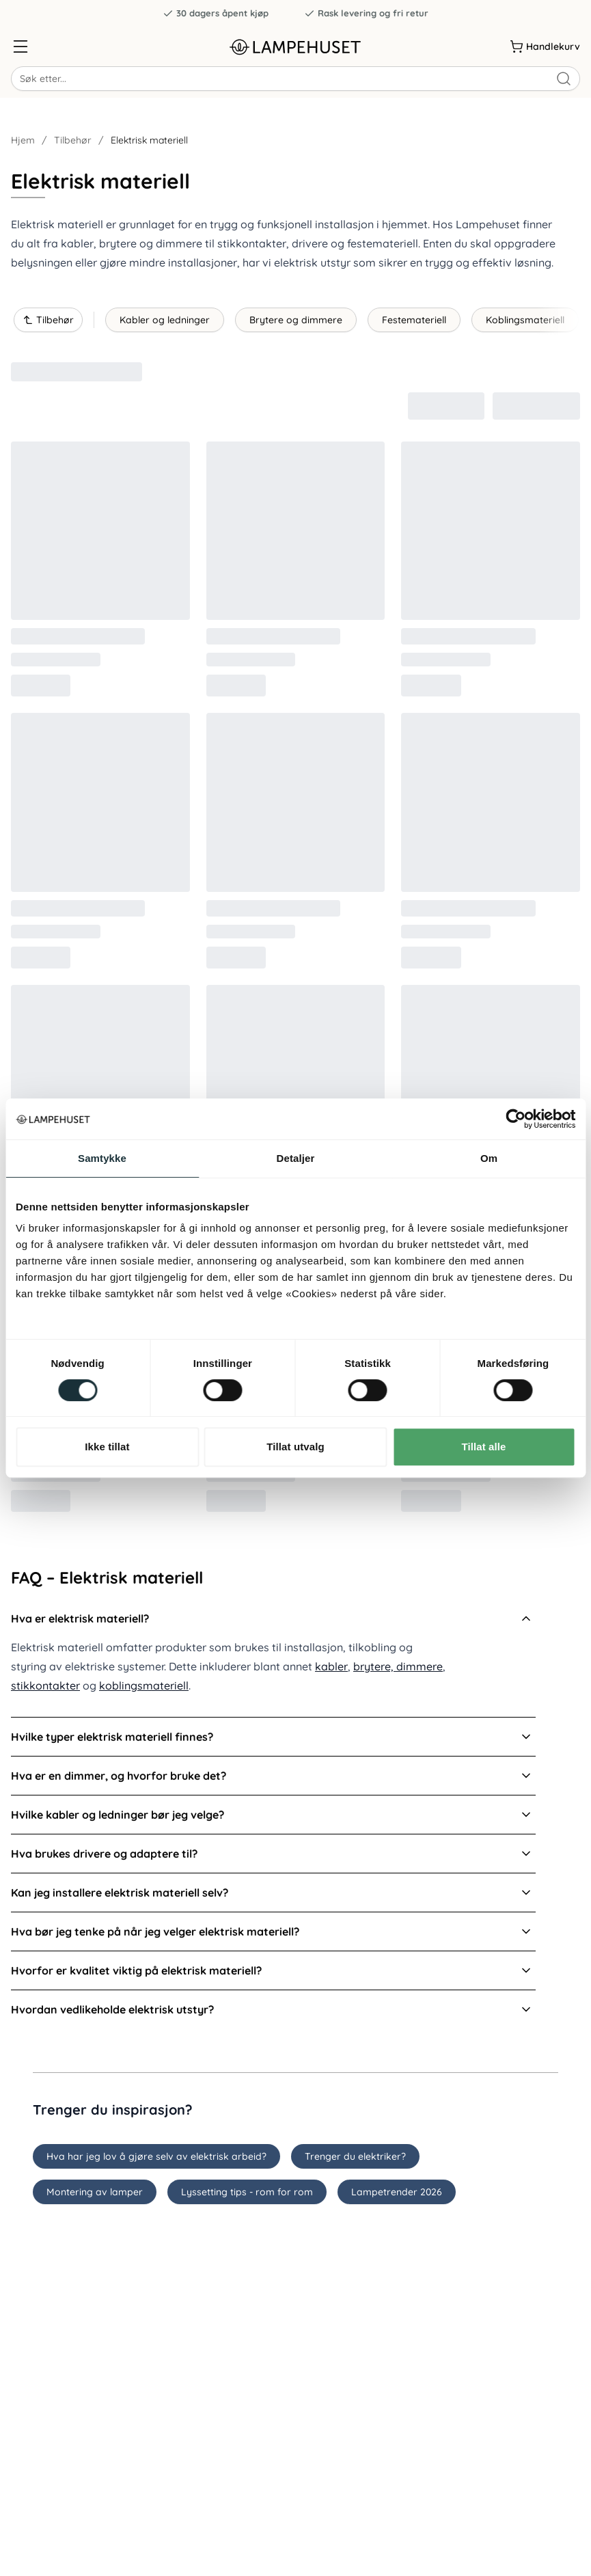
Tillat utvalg (295, 1446)
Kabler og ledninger (165, 320)
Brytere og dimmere (295, 320)
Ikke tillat (107, 1446)
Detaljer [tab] (296, 1158)
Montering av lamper (94, 2192)
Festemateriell (414, 320)
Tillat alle (483, 1446)
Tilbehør (73, 140)
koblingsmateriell (144, 1685)
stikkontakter (45, 1685)
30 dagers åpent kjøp (216, 13)
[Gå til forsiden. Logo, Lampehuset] (296, 46)
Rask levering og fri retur (366, 13)
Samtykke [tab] (102, 1158)
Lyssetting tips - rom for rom (247, 2192)
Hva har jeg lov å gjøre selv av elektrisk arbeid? (156, 2156)
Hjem (23, 140)
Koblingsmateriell (525, 320)
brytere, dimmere (398, 1666)
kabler (331, 1666)
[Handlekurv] (545, 46)
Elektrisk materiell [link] (149, 140)
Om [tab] (488, 1158)
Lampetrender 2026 (396, 2192)
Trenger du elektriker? (355, 2156)
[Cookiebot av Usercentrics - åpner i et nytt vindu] (515, 1119)
